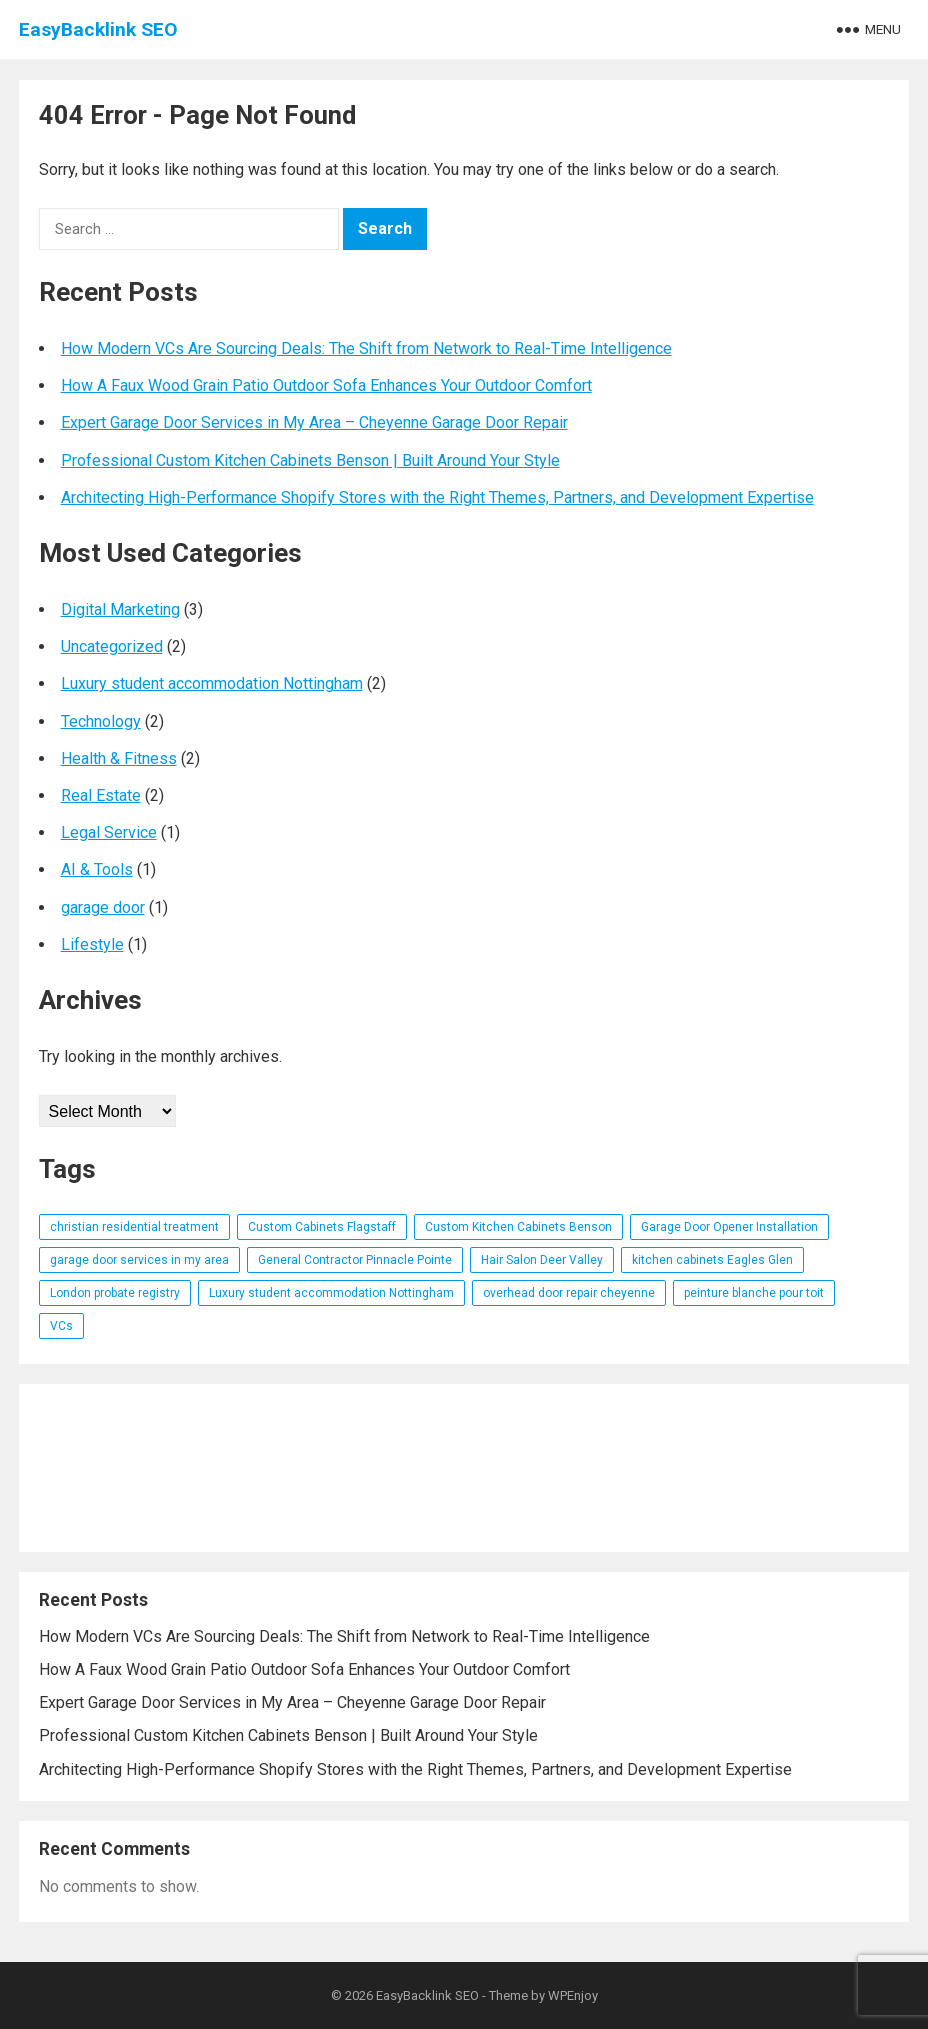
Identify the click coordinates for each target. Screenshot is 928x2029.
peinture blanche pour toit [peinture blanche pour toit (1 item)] (754, 1293)
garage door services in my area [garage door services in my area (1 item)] (139, 1260)
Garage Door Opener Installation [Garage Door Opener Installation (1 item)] (729, 1227)
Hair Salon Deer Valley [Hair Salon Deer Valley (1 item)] (542, 1260)
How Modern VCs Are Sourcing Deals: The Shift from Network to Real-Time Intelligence (366, 348)
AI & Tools (97, 869)
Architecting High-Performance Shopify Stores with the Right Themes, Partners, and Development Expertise (437, 497)
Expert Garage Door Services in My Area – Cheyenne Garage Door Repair (314, 422)
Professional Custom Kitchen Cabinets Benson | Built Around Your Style (310, 460)
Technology (101, 721)
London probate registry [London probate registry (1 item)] (115, 1293)
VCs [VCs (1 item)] (61, 1326)
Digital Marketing (120, 609)
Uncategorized (112, 646)
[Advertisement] (464, 1468)
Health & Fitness (119, 758)
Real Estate (101, 795)
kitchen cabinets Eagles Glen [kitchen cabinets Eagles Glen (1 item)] (712, 1260)
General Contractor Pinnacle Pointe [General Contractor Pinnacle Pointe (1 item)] (355, 1260)
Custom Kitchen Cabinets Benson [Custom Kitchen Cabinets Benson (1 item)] (518, 1227)
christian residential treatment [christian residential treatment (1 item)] (134, 1227)
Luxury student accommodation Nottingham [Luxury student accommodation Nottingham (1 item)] (331, 1293)
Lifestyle (92, 944)
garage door (103, 907)
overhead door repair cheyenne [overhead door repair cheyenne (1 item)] (569, 1293)
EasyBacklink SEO (98, 29)
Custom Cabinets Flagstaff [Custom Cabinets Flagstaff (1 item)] (322, 1227)
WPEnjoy (573, 1995)
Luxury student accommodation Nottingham (212, 683)
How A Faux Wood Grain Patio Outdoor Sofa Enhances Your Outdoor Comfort (326, 385)
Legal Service (109, 832)
